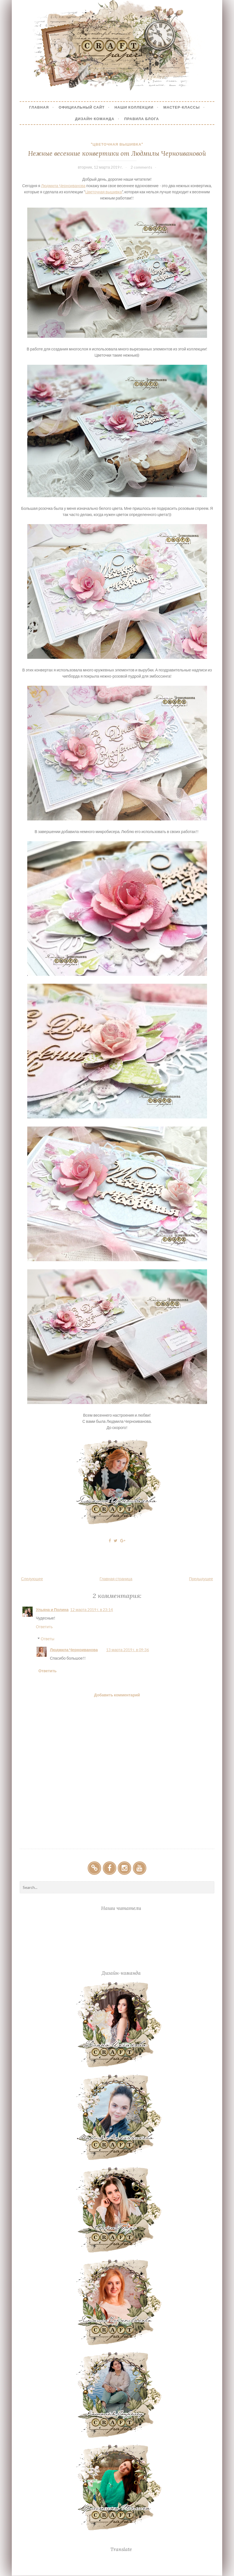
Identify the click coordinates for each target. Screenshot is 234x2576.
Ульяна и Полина (52, 1609)
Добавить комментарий (117, 1694)
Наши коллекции (133, 107)
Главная (39, 107)
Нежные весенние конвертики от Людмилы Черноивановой (117, 153)
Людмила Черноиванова (63, 185)
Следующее (32, 1578)
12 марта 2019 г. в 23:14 (91, 1609)
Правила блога (141, 118)
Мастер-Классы (181, 107)
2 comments (141, 167)
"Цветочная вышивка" (117, 144)
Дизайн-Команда (94, 118)
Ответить (44, 1626)
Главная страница (116, 1578)
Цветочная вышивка (103, 191)
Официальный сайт (82, 107)
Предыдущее (201, 1578)
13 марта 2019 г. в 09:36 (127, 1649)
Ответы (47, 1638)
